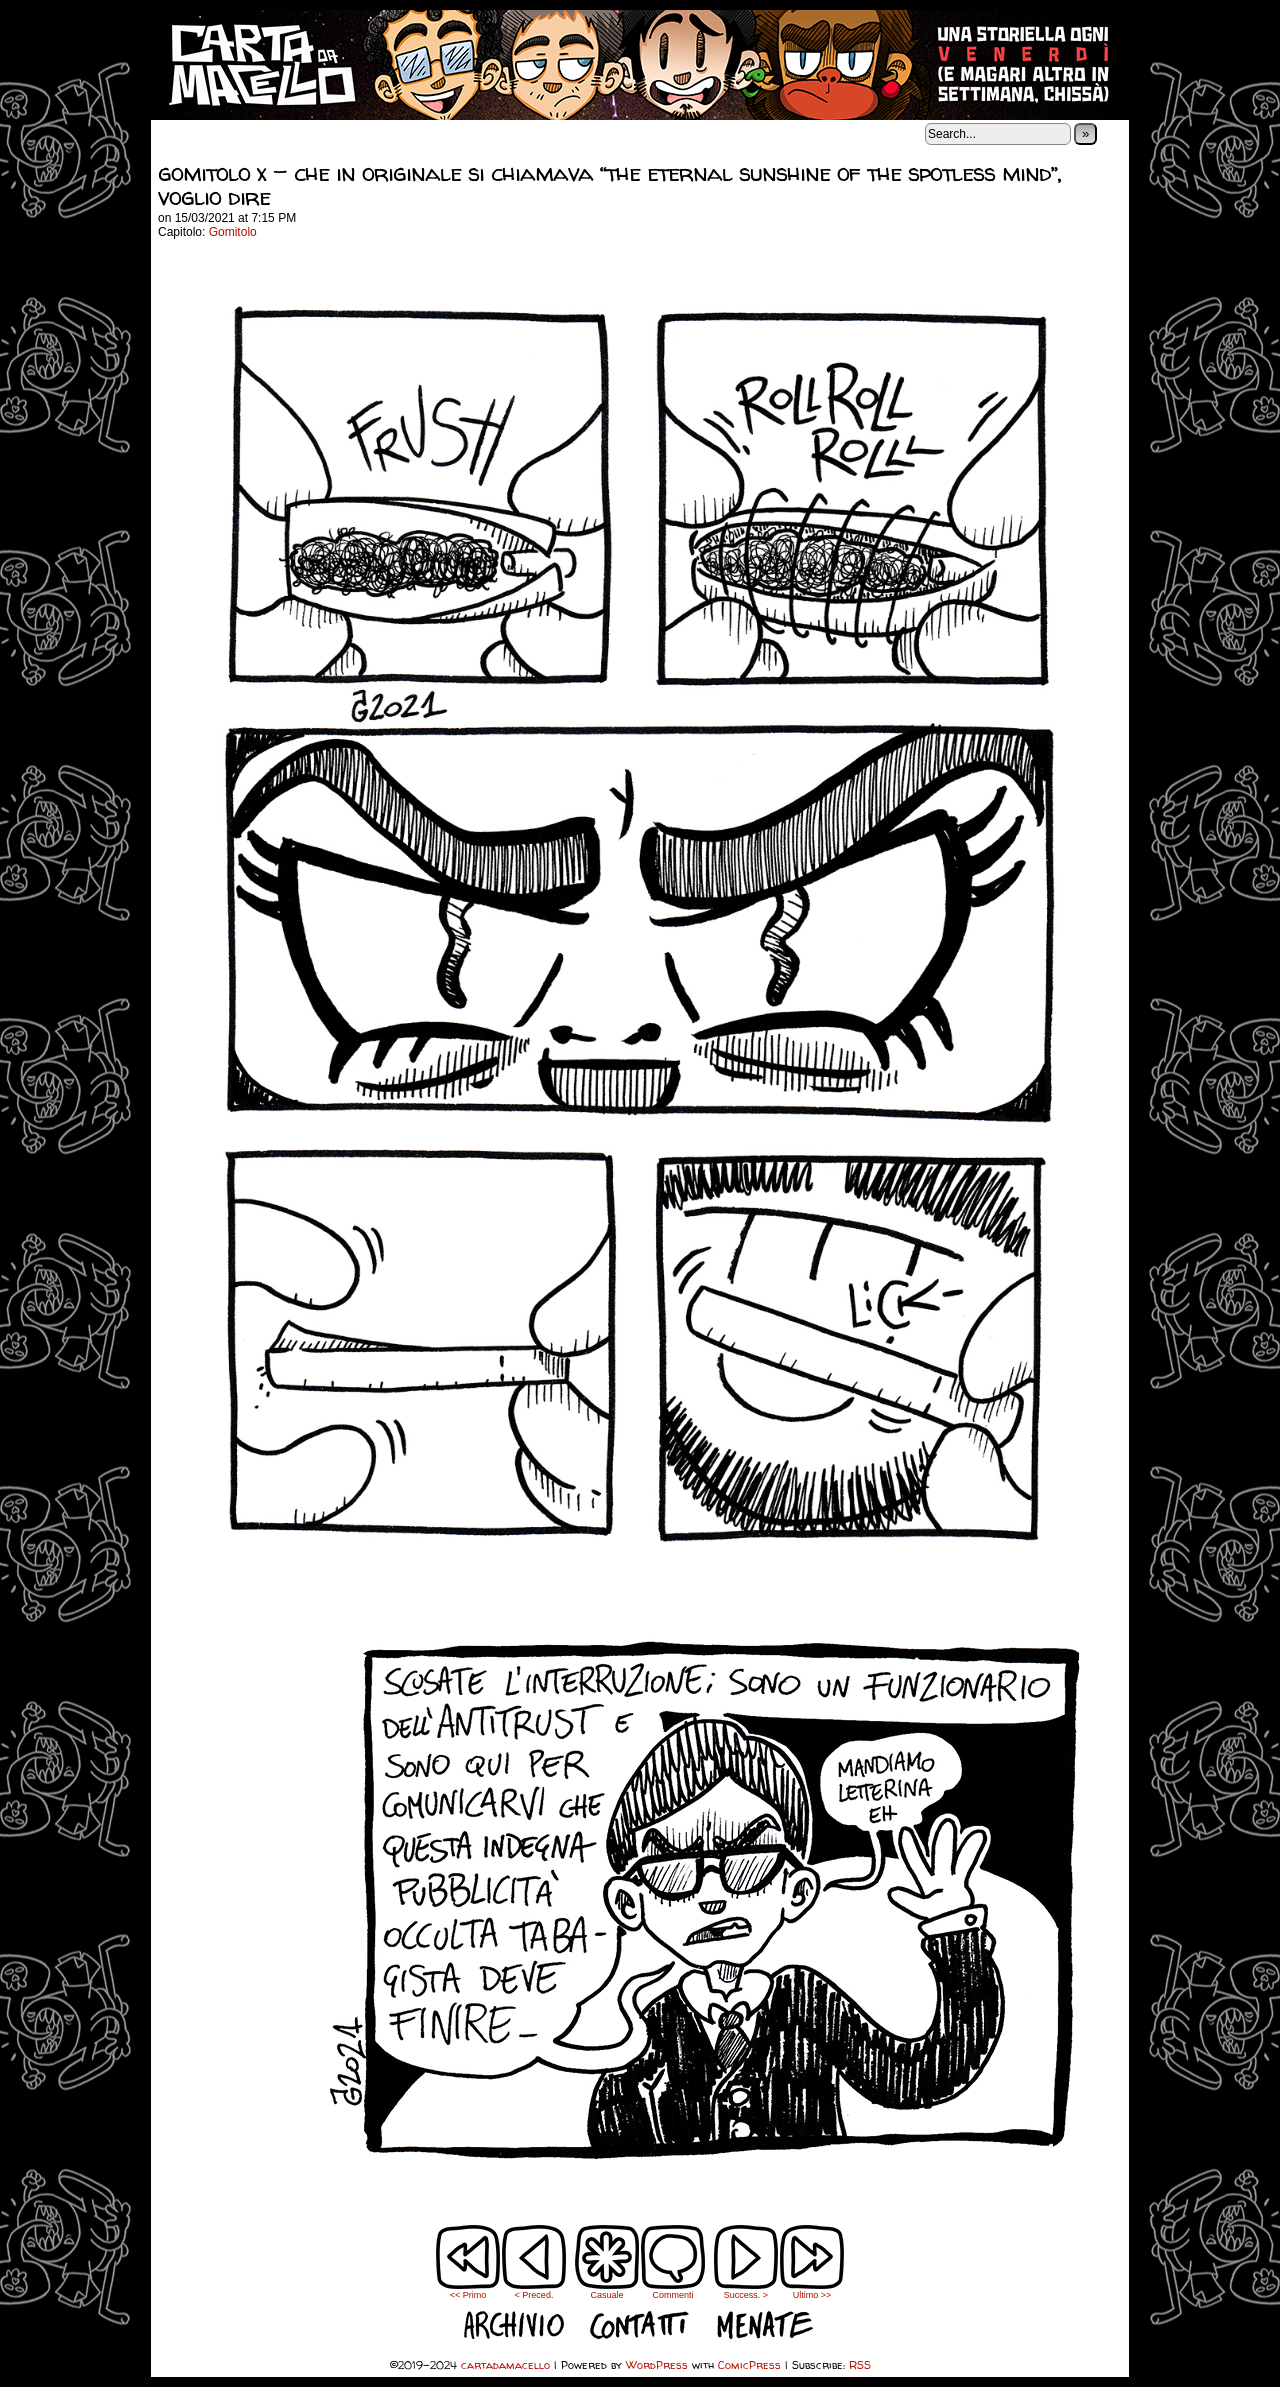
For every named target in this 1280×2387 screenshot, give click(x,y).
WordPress (657, 2364)
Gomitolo (233, 232)
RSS (860, 2364)
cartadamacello (640, 65)
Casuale (606, 2295)
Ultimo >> (812, 2295)
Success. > (746, 2295)
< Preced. (534, 2295)
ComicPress (749, 2364)
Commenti (673, 2262)
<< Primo (468, 2295)
